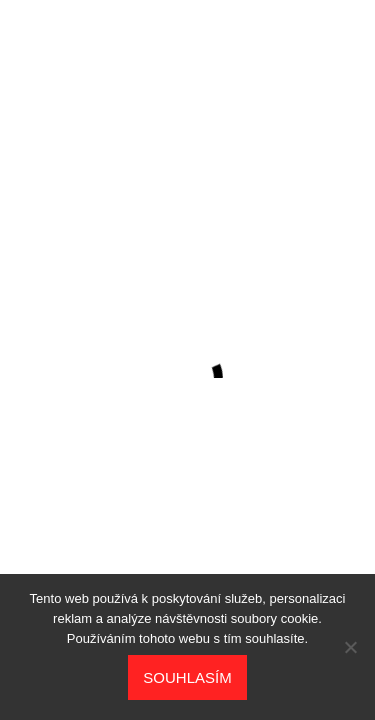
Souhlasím (187, 677)
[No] (350, 647)
